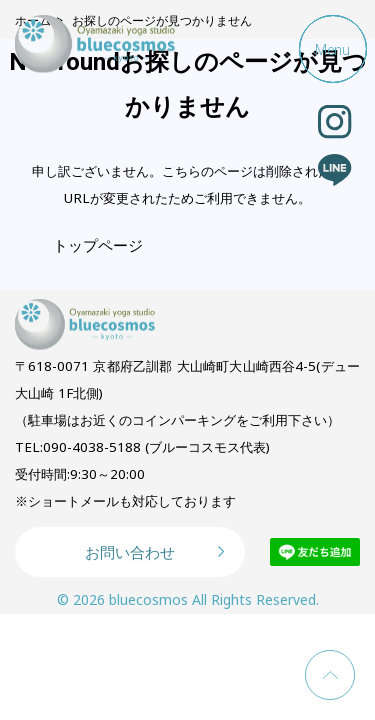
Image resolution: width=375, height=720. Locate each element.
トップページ (98, 245)
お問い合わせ (130, 552)
